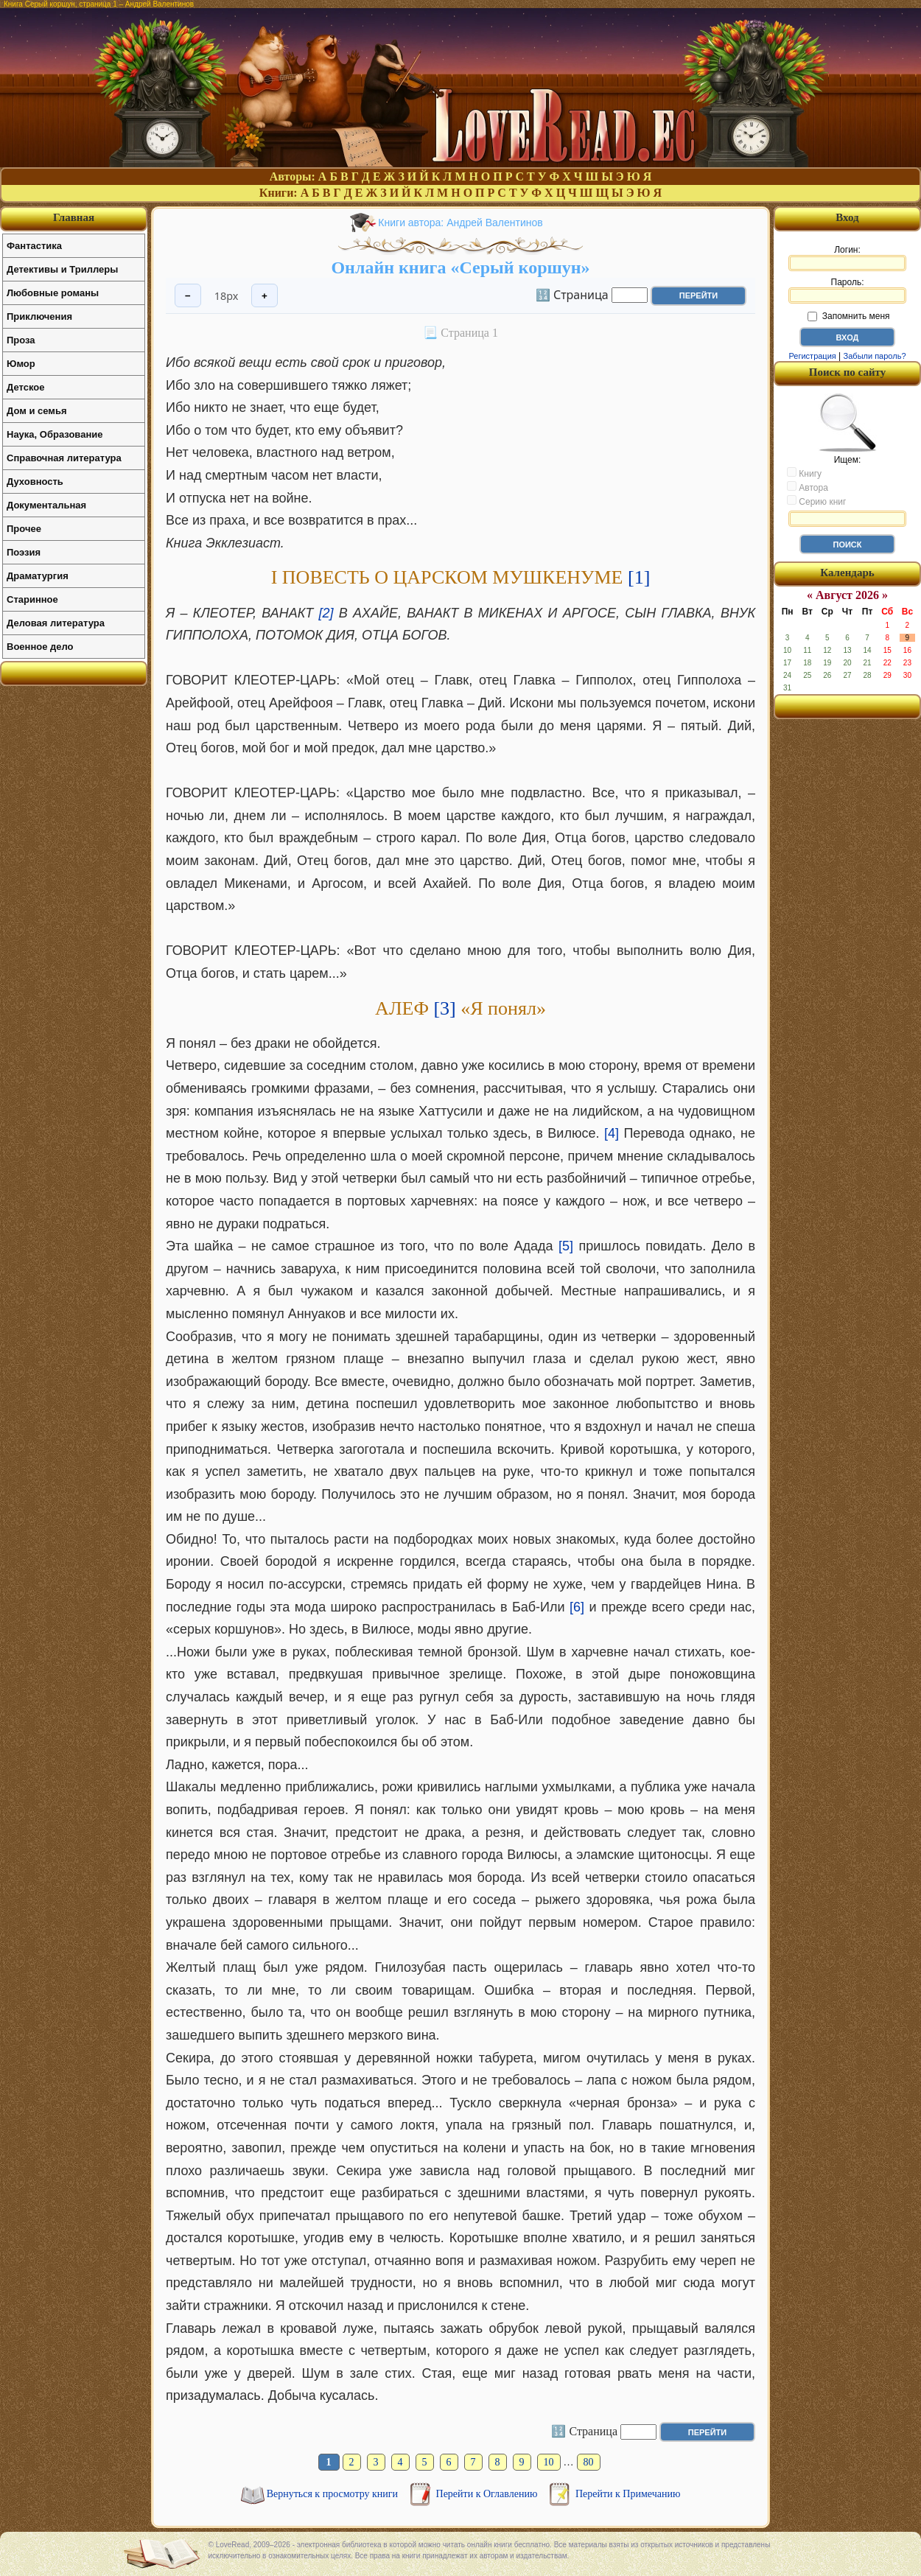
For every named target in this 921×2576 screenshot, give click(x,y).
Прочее (24, 528)
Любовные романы (53, 292)
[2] (326, 613)
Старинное (32, 599)
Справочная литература (64, 457)
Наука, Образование (54, 434)
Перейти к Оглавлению (488, 2493)
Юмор (21, 363)
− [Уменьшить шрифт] (188, 295)
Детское (25, 387)
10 (549, 2462)
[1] (639, 577)
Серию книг (816, 501)
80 (589, 2462)
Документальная (46, 505)
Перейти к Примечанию (627, 2493)
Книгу (804, 473)
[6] (577, 1607)
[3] (444, 1008)
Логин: (847, 258)
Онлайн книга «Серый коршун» (460, 267)
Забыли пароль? (875, 355)
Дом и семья (37, 410)
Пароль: (847, 290)
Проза (21, 340)
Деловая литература (56, 623)
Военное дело (40, 646)
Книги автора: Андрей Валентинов (460, 222)
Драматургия (38, 575)
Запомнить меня (848, 316)
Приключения (39, 316)
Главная (73, 217)
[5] (565, 1246)
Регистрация (812, 355)
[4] (611, 1133)
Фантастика (34, 245)
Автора (807, 487)
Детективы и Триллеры (62, 269)
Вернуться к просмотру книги (334, 2493)
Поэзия (24, 552)
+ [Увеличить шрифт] (264, 295)
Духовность (35, 481)
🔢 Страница (572, 294)
